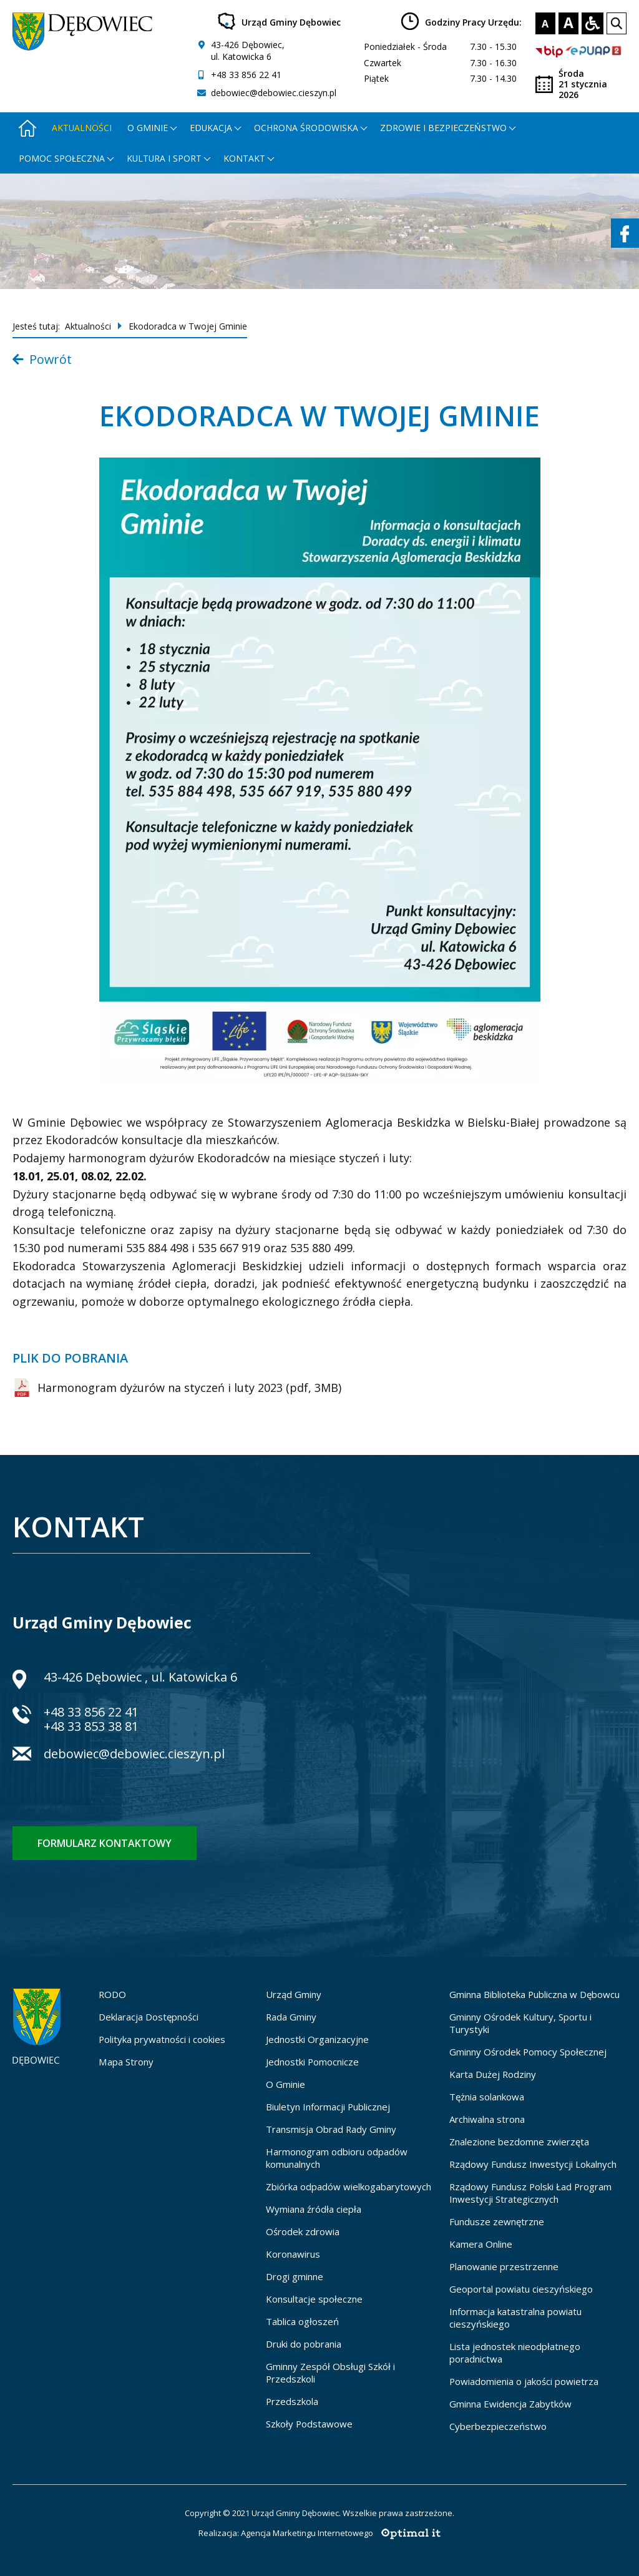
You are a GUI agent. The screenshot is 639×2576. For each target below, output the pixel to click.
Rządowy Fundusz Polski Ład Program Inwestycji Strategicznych (530, 2192)
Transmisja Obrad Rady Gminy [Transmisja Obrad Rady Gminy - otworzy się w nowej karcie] (331, 2129)
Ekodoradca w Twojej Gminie (188, 326)
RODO (112, 1994)
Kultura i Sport (164, 158)
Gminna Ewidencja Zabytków (510, 2403)
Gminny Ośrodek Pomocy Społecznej (528, 2051)
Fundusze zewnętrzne (496, 2221)
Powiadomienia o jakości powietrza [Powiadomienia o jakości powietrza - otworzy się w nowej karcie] (523, 2381)
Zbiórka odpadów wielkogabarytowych (348, 2186)
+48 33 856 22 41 (246, 75)
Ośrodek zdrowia (302, 2231)
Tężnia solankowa (486, 2096)
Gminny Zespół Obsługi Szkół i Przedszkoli (330, 2372)
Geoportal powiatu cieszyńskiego (521, 2289)
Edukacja (211, 128)
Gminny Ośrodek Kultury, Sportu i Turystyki (520, 2022)
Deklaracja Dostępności (148, 2016)
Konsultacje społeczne (314, 2299)
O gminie (147, 128)
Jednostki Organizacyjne (317, 2039)
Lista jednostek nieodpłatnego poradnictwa (514, 2352)
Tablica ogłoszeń (302, 2321)
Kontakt (244, 158)
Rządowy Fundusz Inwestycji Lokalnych (533, 2164)
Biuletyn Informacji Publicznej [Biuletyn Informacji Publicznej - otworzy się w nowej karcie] (328, 2106)
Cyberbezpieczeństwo (498, 2426)
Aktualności (82, 128)
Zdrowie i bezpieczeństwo (443, 128)
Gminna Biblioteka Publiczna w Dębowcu (534, 1994)
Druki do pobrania (303, 2344)
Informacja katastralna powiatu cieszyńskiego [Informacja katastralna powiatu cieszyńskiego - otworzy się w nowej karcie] (515, 2317)
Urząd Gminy (293, 1994)
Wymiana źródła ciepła (313, 2209)
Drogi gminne (294, 2276)
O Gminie (285, 2084)
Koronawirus (293, 2254)
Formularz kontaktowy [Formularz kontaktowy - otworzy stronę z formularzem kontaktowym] (104, 1843)
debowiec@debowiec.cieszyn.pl (273, 93)
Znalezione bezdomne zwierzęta (519, 2141)
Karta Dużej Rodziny (492, 2074)
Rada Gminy (291, 2016)
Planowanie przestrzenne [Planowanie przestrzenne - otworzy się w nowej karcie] (504, 2266)
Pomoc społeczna (62, 158)
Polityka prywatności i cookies (162, 2039)
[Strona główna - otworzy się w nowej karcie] (27, 127)
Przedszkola (292, 2401)
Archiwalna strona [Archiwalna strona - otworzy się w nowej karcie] (487, 2119)
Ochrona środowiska (306, 128)
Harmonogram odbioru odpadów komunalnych (336, 2157)
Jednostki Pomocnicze (312, 2061)
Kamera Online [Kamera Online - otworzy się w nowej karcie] (480, 2244)
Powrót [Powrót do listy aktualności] (42, 359)
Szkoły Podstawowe (309, 2423)
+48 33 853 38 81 (91, 1726)
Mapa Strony (126, 2061)
